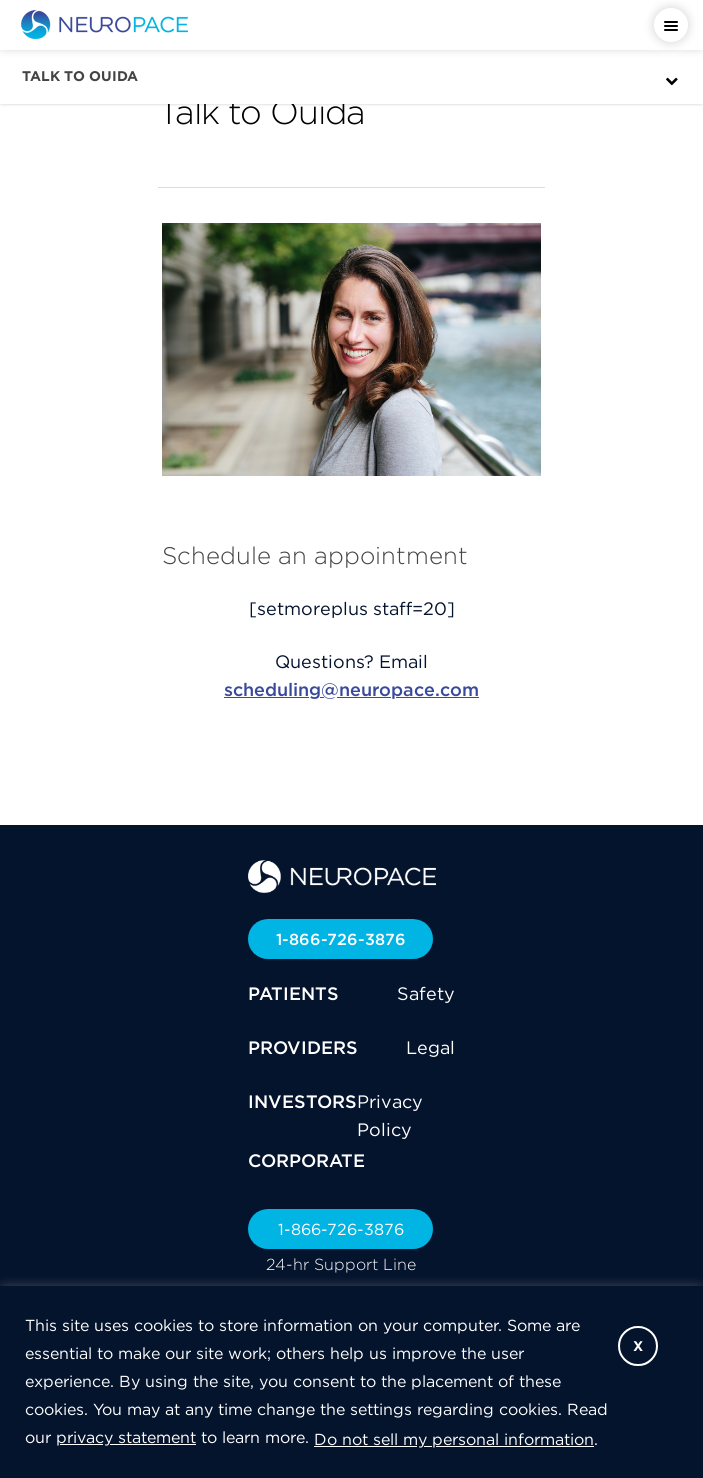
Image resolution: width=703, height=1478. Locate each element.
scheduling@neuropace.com (351, 689)
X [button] (638, 1346)
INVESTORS (302, 1101)
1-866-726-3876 (341, 939)
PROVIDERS (303, 1047)
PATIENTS (293, 993)
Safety (426, 993)
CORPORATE (306, 1160)
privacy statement (126, 1437)
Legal (430, 1047)
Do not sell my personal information (454, 1439)
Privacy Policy (390, 1115)
